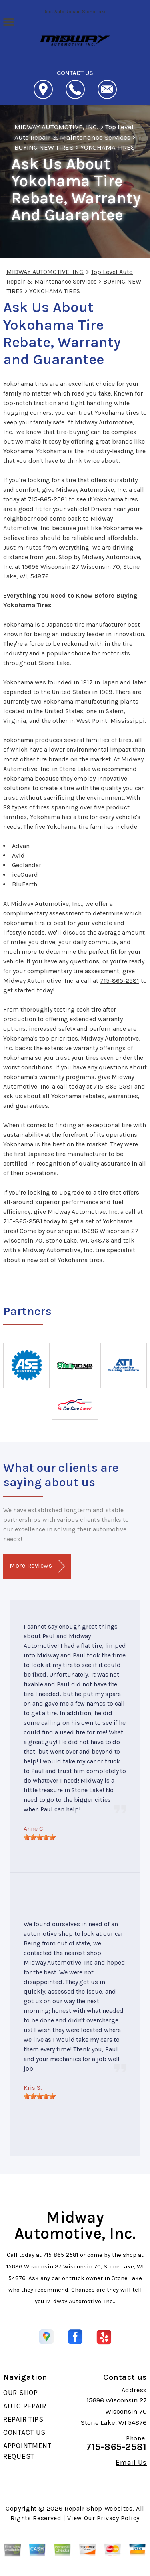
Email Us (131, 2462)
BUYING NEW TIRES (44, 147)
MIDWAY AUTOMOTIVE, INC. (56, 127)
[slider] (40, 1837)
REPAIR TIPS (23, 2419)
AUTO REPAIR (24, 2406)
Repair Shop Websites (98, 2508)
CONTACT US (24, 2432)
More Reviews (37, 1566)
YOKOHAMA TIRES (107, 147)
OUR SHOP (20, 2392)
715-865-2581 (47, 499)
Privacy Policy (118, 2518)
